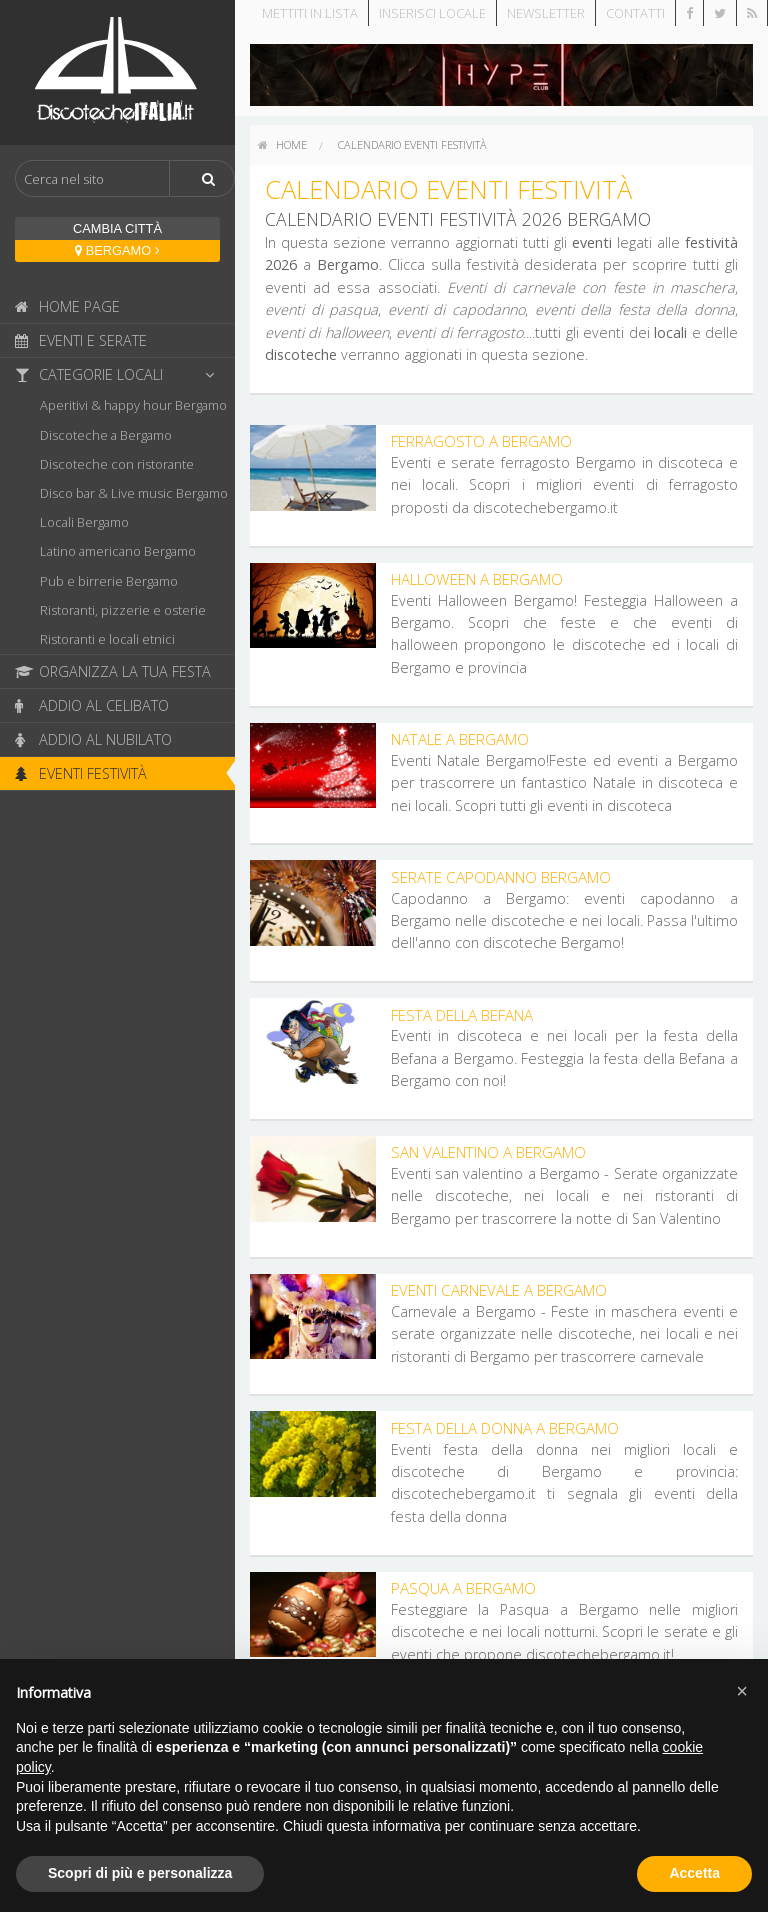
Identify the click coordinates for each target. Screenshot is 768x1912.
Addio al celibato (92, 705)
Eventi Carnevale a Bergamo (499, 1290)
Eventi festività (81, 773)
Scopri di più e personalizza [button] (140, 1873)
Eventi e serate (81, 340)
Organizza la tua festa (113, 671)
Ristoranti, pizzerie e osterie (123, 610)
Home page (67, 306)
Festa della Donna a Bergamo (505, 1428)
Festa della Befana (462, 1015)
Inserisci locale (432, 13)
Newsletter (546, 13)
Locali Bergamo (84, 522)
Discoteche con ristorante (117, 464)
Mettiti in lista (310, 13)
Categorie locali (120, 374)
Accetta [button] (694, 1873)
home (282, 144)
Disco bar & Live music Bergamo (134, 493)
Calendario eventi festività (412, 144)
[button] (742, 1691)
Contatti (635, 13)
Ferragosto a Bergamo (481, 441)
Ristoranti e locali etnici (107, 639)
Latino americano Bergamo (118, 551)
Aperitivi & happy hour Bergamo (133, 405)
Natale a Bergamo (460, 739)
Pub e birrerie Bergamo (109, 581)
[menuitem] (282, 145)
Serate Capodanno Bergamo (501, 877)
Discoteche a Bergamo (106, 435)
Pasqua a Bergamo (463, 1588)
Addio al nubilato (93, 739)
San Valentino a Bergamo (488, 1152)
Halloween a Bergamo (477, 579)
